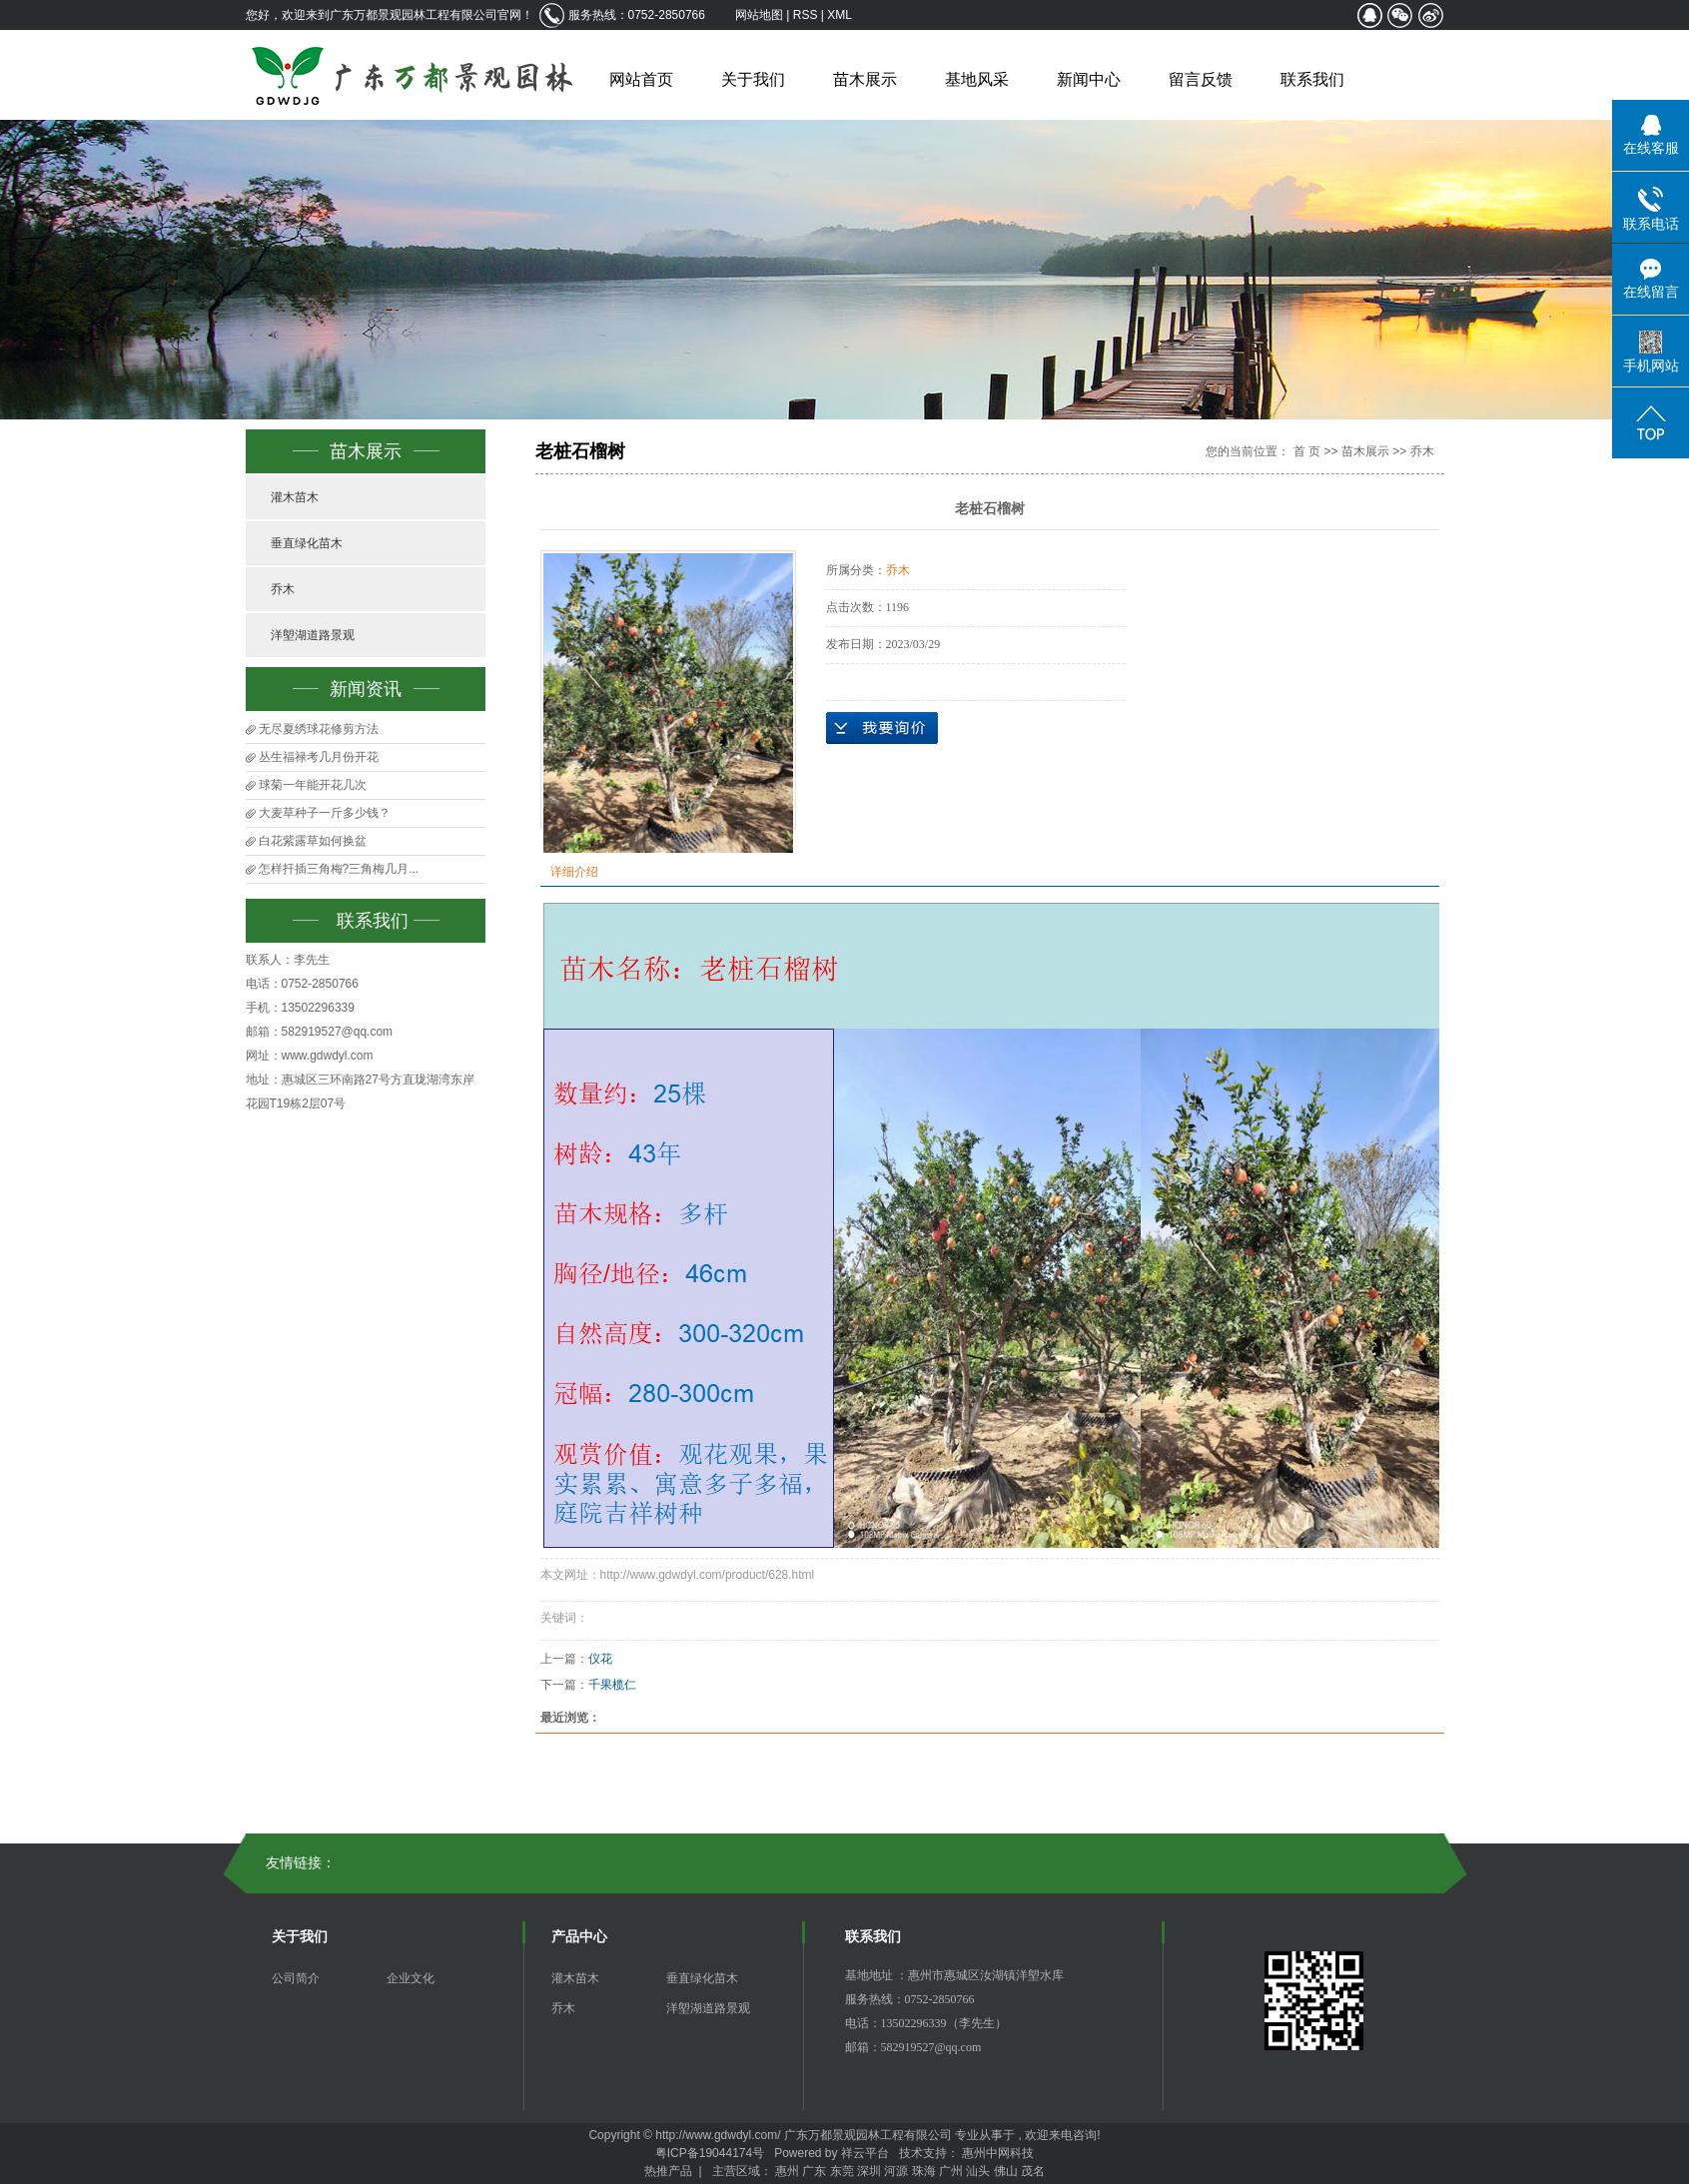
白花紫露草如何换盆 (313, 841)
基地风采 (977, 79)
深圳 (869, 2171)
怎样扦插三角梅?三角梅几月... (339, 869)
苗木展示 (865, 79)
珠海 (924, 2171)
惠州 (787, 2171)
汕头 (978, 2171)
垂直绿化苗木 (307, 543)
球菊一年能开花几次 (313, 785)
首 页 (1306, 451)
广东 (814, 2171)
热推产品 (668, 2171)
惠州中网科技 (998, 2153)
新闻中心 (1089, 79)
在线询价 (882, 728)
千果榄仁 (612, 1685)
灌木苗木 (295, 497)
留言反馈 (1201, 79)
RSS (805, 15)
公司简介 (296, 1978)
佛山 (1006, 2171)
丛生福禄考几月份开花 (319, 757)
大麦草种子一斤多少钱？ (325, 813)
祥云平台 (865, 2153)
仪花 (600, 1659)
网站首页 (641, 79)
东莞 (842, 2171)
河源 (896, 2171)
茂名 (1033, 2171)
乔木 (283, 589)
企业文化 (410, 1978)
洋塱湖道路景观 (313, 635)
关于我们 (753, 79)
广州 (951, 2171)
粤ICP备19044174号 (709, 2153)
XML (839, 15)
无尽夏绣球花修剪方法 (319, 729)
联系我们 (1312, 79)
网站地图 (760, 15)
